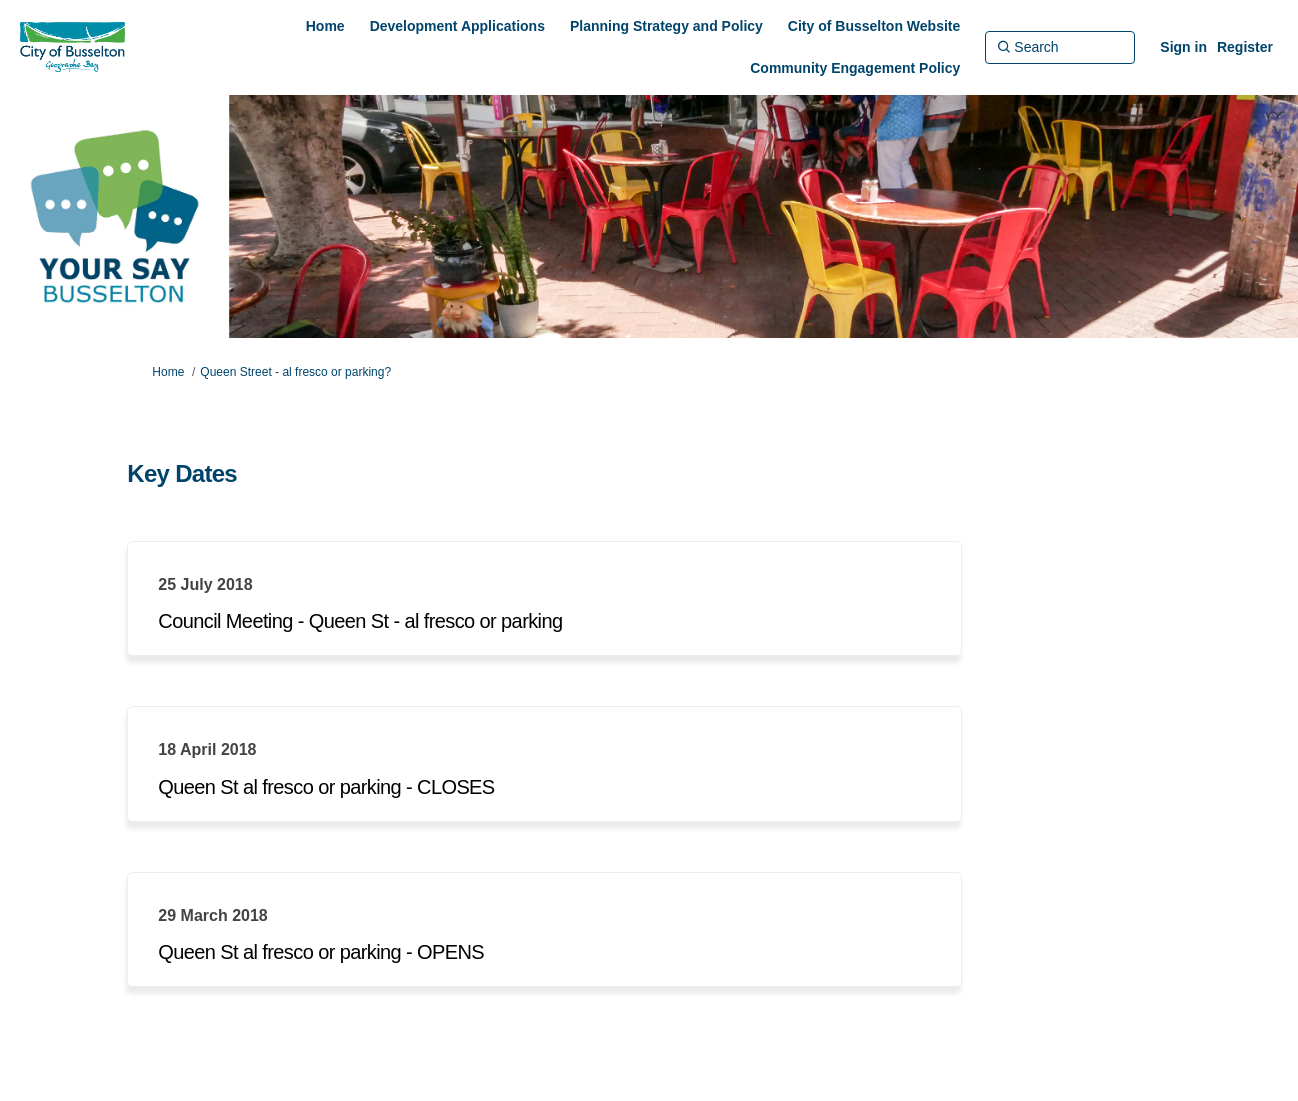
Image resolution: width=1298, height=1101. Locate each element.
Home (168, 372)
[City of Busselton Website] (874, 26)
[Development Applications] (457, 26)
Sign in (1183, 47)
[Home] (325, 26)
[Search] (1060, 47)
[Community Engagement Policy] (855, 68)
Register (1245, 47)
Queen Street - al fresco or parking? (295, 372)
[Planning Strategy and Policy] (666, 26)
